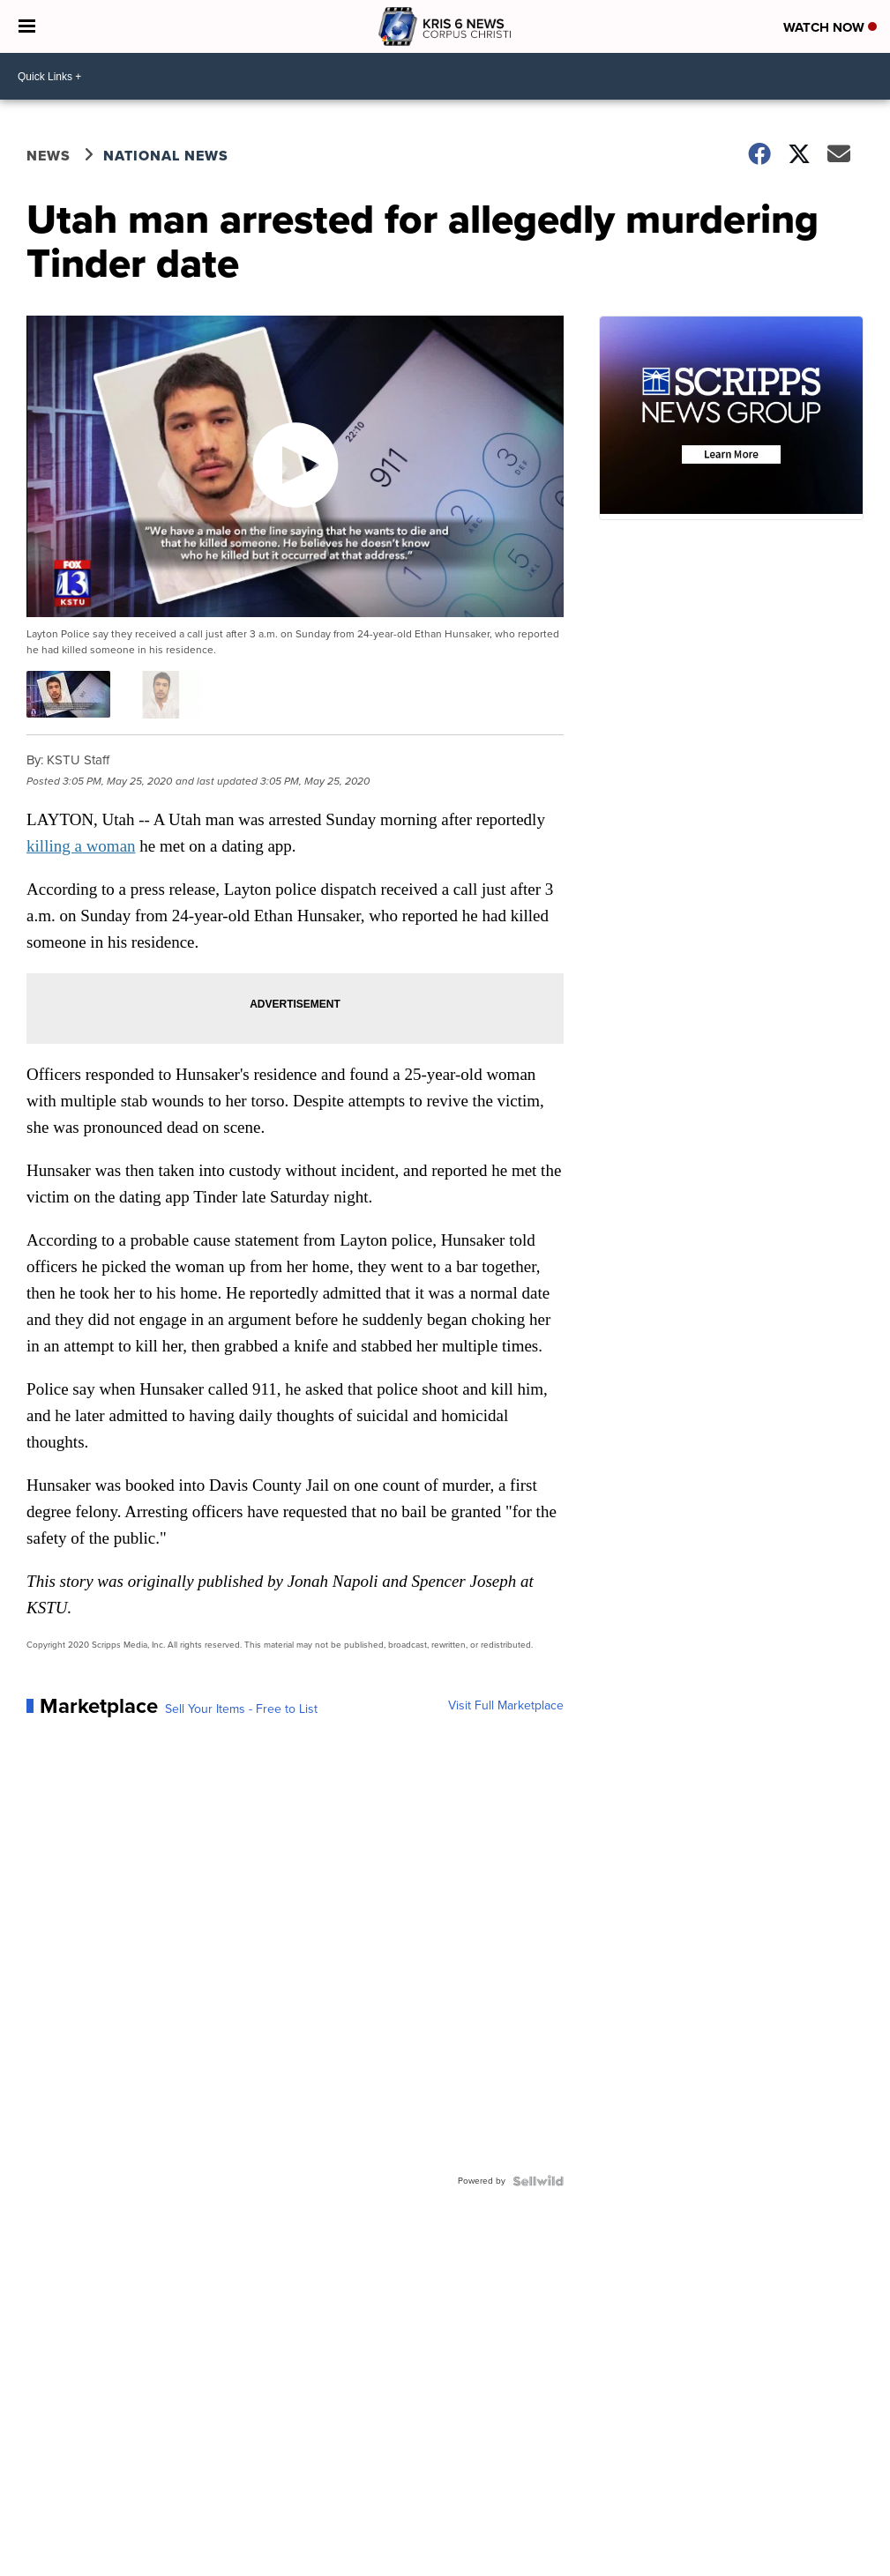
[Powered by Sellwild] (538, 2181)
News (48, 155)
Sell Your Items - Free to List (241, 1709)
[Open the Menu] (27, 26)
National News (165, 155)
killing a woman (80, 846)
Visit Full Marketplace (506, 1706)
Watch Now (830, 27)
